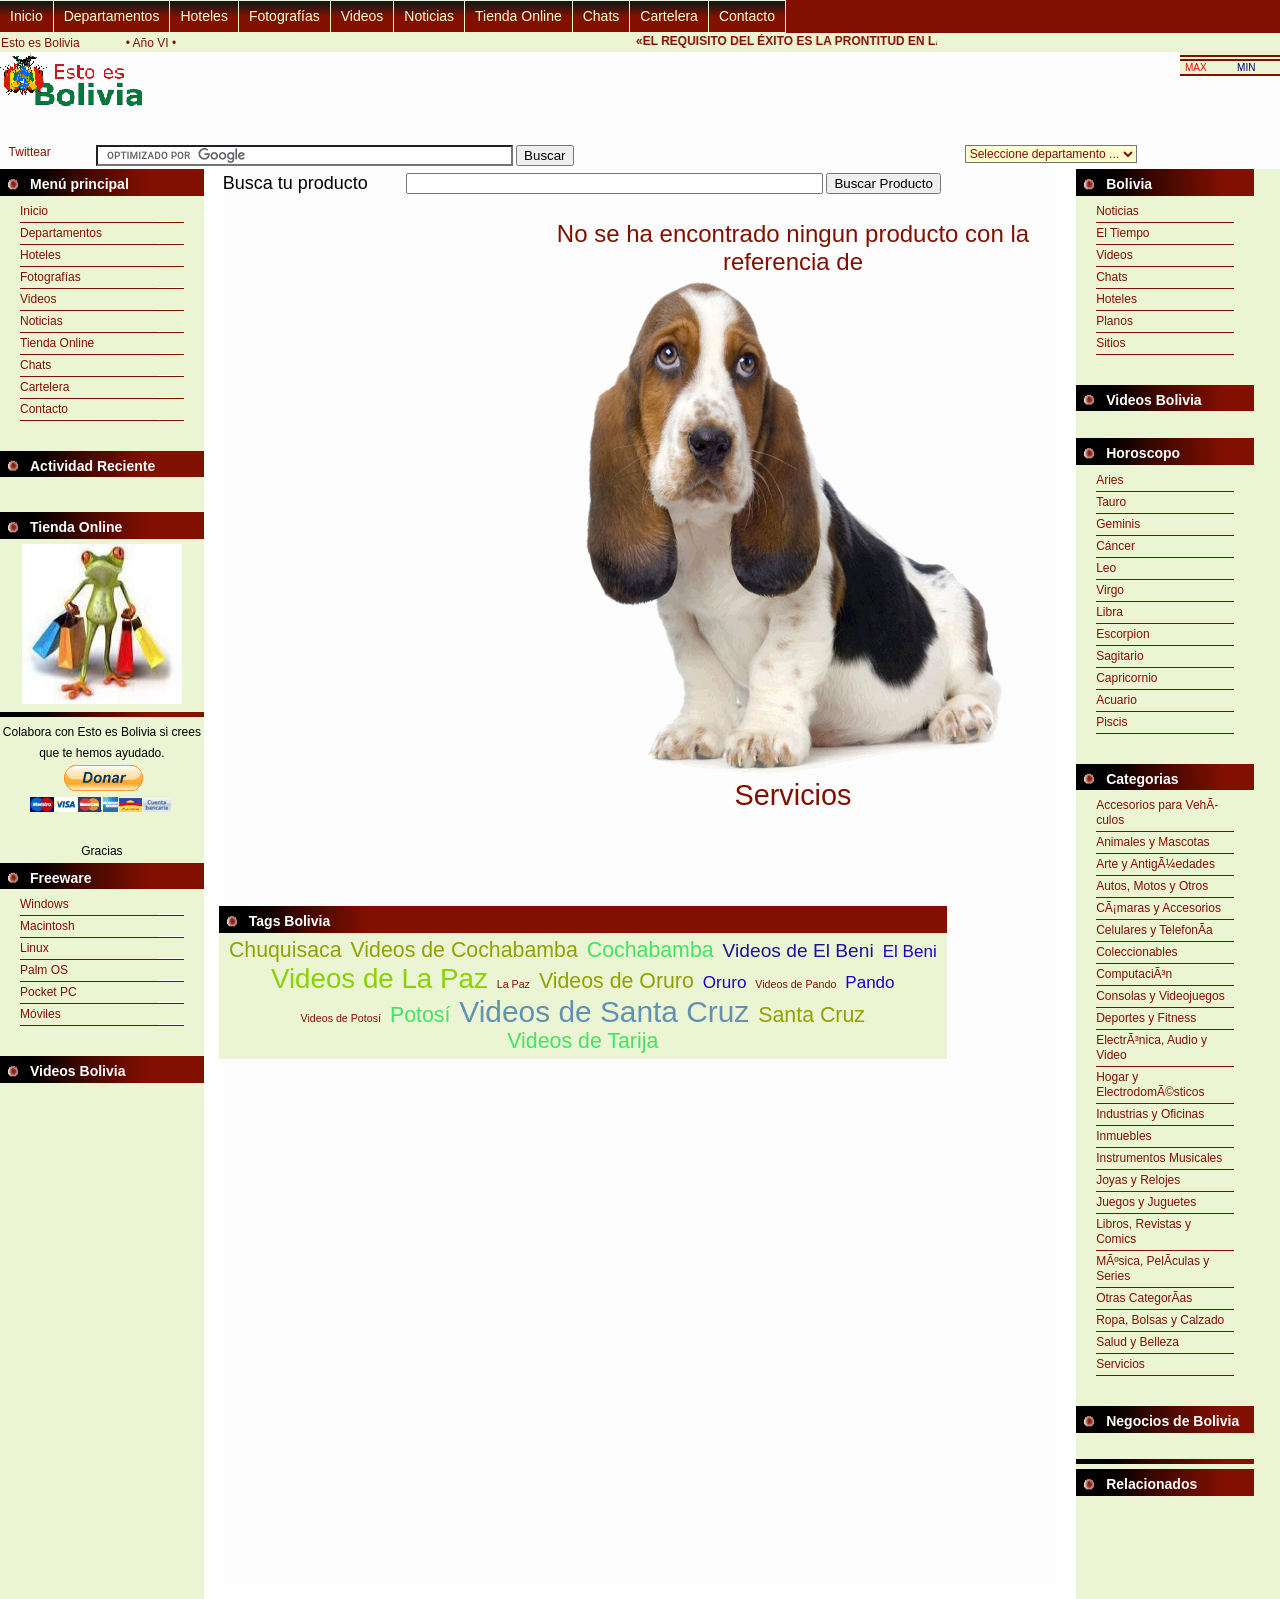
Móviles (40, 1014)
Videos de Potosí (341, 1018)
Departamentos (112, 16)
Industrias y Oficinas (1150, 1114)
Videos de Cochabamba (463, 950)
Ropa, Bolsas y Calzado (1160, 1320)
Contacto (747, 16)
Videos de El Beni (798, 950)
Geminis (1118, 524)
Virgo (1110, 590)
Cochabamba (650, 950)
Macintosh (47, 926)
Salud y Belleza (1137, 1342)
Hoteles (203, 16)
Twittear (30, 152)
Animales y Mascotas (1152, 842)
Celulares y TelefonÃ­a (1154, 930)
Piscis (1111, 722)
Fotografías (284, 16)
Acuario (1116, 700)
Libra (1109, 612)
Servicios (1120, 1364)
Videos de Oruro (616, 981)
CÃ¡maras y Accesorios (1158, 908)
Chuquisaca (285, 950)
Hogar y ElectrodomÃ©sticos (1150, 1084)
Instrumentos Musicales (1159, 1158)
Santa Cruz (811, 1015)
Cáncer (1115, 546)
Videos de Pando (795, 984)
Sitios (1110, 343)
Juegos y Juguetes (1146, 1202)
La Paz (513, 984)
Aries (1109, 480)
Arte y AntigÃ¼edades (1155, 864)
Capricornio (1126, 678)
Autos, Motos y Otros (1152, 886)
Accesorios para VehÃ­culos (1157, 812)
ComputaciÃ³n (1134, 974)
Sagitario (1119, 656)
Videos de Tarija (582, 1041)
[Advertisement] (583, 205)
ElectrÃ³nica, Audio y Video (1151, 1047)
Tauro (1111, 502)
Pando (869, 982)
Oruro (725, 982)
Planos (1114, 321)
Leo (1106, 568)
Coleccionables (1136, 952)
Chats (601, 16)
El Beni (910, 951)
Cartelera (669, 16)
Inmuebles (1123, 1136)
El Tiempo (1122, 233)
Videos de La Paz (379, 978)
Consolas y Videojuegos (1160, 996)
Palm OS (44, 970)
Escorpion (1122, 634)
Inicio (26, 16)
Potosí (420, 1015)
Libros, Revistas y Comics (1143, 1231)
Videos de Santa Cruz (604, 1011)
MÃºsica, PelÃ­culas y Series (1152, 1268)
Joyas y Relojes (1138, 1180)
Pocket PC (48, 992)
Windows (44, 904)
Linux (34, 948)
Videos (362, 16)
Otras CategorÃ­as (1144, 1298)
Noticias (429, 16)
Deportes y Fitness (1146, 1018)
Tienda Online (518, 16)
